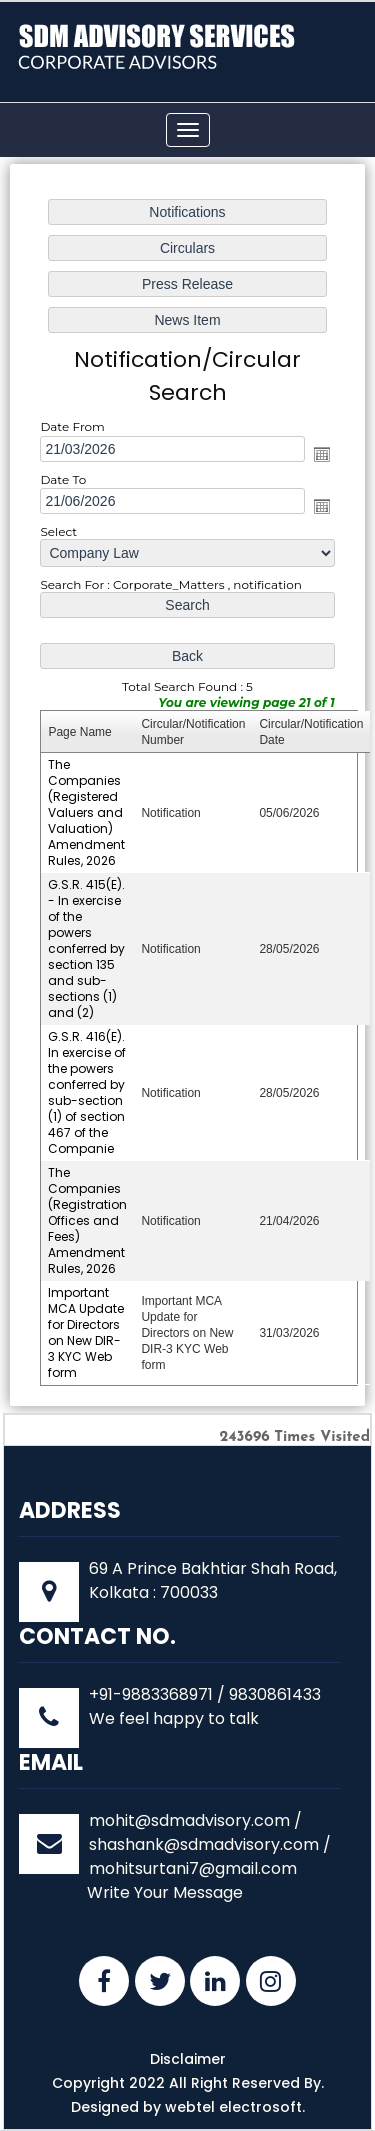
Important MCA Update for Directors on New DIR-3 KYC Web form (87, 1327)
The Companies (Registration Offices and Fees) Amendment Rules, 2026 (89, 1217)
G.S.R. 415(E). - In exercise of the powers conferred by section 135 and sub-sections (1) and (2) (88, 947)
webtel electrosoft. (235, 2107)
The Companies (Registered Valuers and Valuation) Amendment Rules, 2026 (88, 812)
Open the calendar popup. (320, 457)
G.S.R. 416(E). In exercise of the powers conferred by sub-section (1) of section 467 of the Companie (88, 1090)
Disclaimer (188, 2059)
